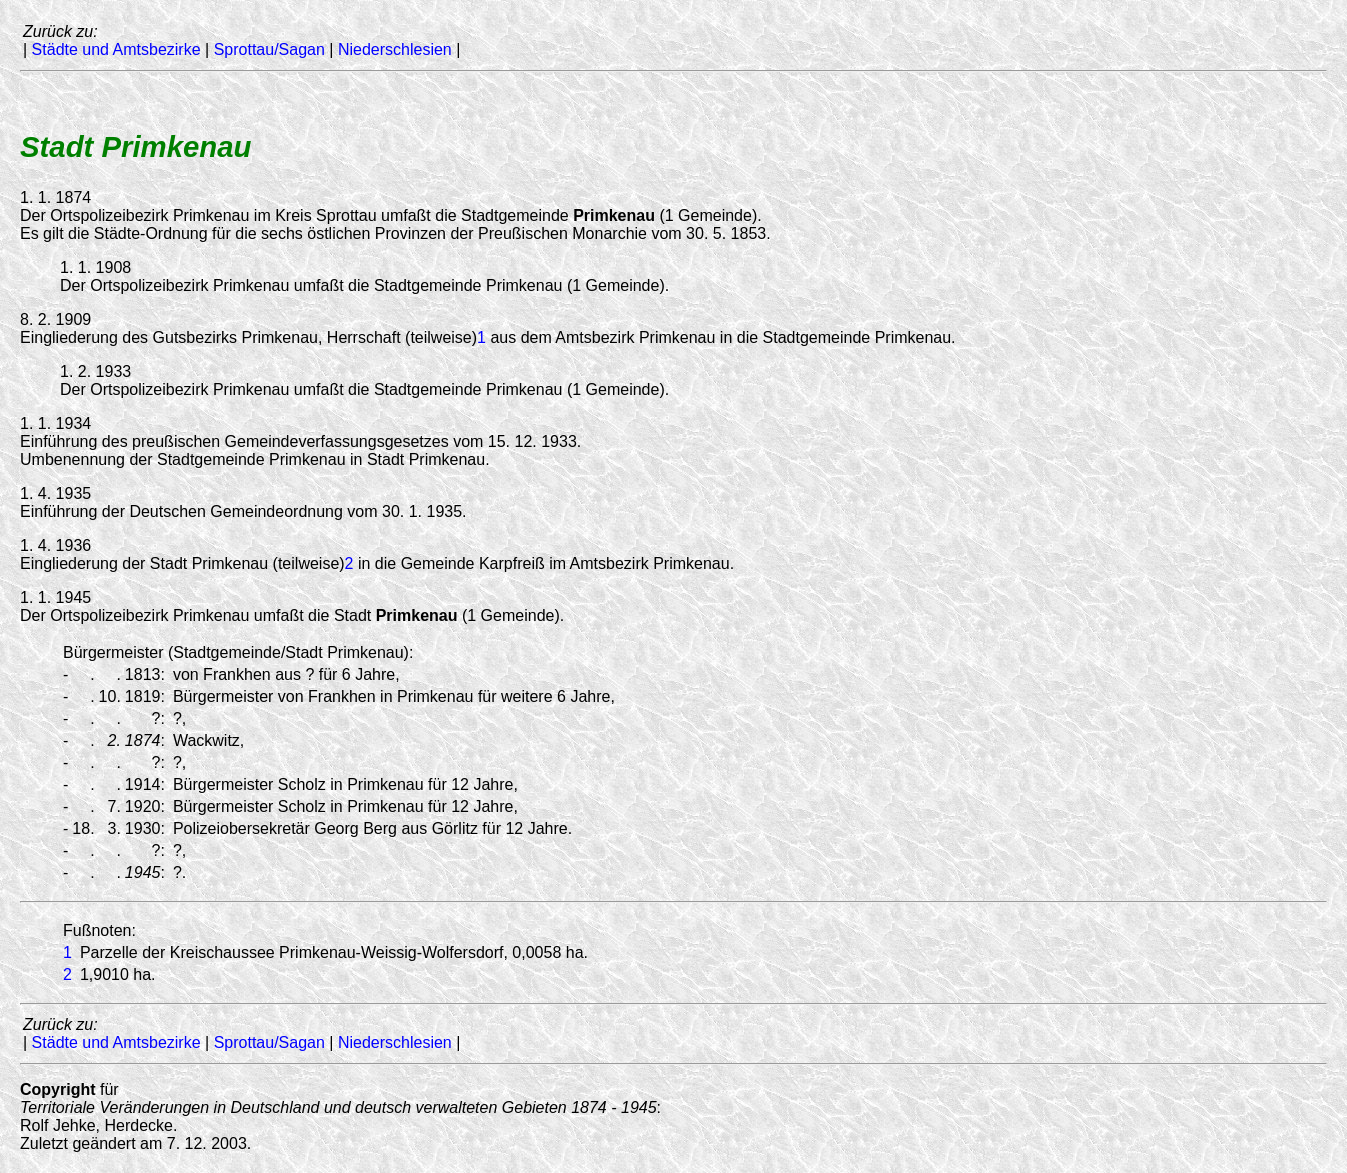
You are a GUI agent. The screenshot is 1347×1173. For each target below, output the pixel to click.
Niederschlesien (395, 49)
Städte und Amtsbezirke (116, 49)
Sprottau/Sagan (269, 49)
